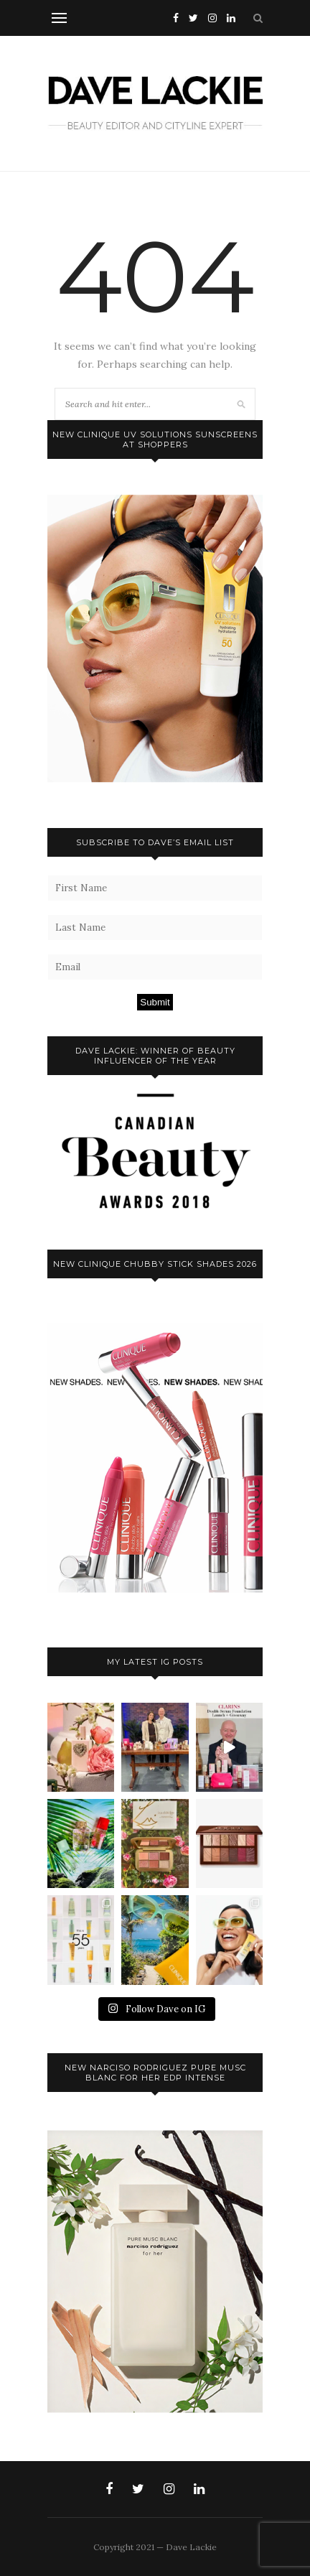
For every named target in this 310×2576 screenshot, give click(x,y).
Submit (154, 1002)
